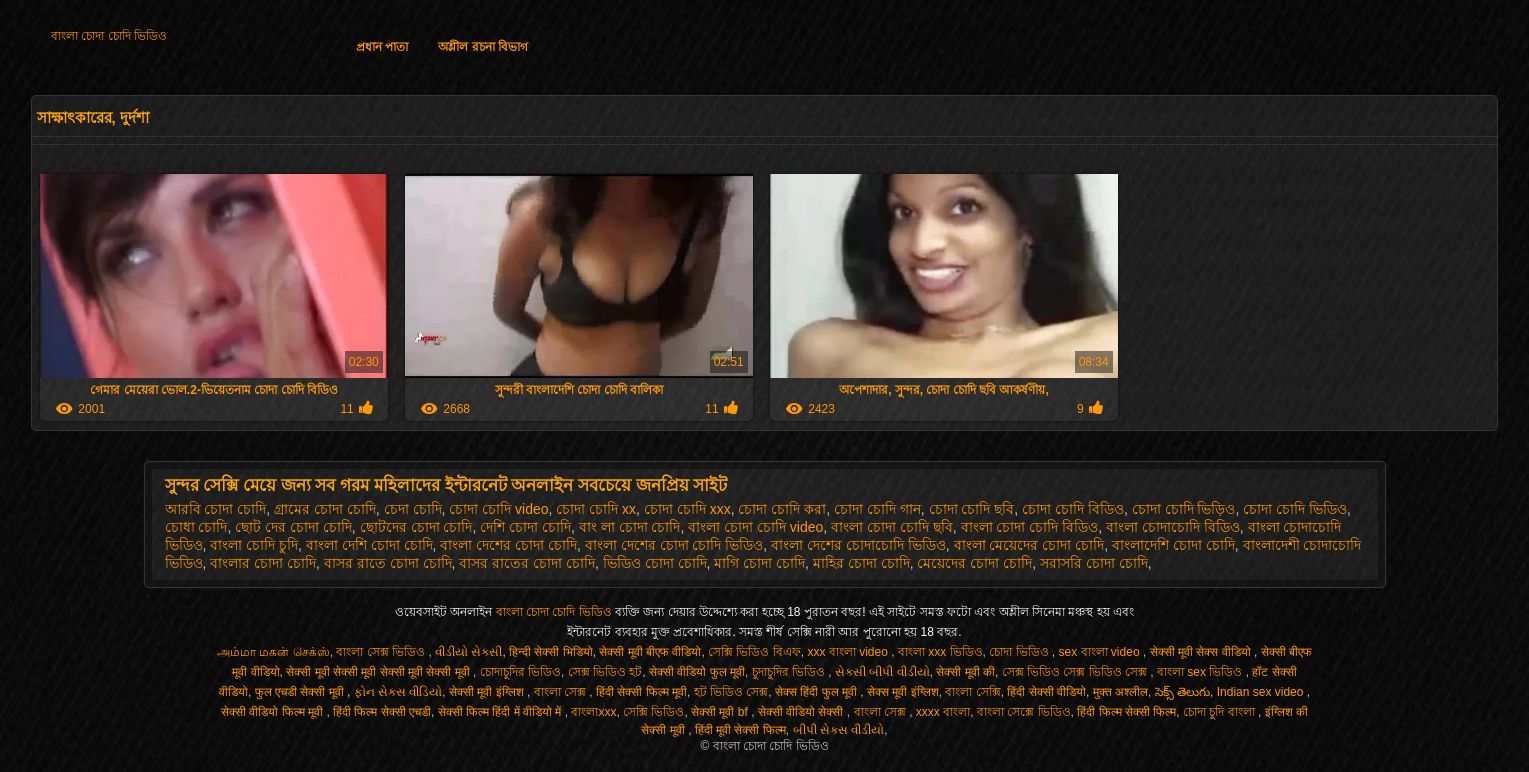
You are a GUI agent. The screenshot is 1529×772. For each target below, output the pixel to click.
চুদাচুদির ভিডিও (790, 672)
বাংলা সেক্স (562, 692)
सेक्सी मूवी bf (721, 712)
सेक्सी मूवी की (965, 672)
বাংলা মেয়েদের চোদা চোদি (1029, 545)
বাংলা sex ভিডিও (1201, 672)
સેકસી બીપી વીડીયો (882, 672)
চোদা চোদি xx (596, 509)
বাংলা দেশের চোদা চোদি (508, 545)
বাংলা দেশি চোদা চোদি (369, 545)
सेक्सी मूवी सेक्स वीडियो (1202, 652)
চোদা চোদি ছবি (972, 509)
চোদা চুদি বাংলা (1220, 712)
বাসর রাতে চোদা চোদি (388, 563)
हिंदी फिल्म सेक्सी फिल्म (1126, 712)
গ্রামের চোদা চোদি (325, 509)
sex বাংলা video (1101, 652)
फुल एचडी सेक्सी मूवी (301, 692)
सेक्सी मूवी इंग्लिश (488, 692)
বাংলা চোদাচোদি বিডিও (1173, 527)
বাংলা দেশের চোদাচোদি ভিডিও (858, 545)
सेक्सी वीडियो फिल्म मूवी (273, 712)
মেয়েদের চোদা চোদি (974, 563)
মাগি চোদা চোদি (759, 563)
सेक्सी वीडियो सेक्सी (802, 712)
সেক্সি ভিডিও (653, 712)
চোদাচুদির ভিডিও (520, 672)
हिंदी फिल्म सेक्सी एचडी (382, 712)
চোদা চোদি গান (877, 509)
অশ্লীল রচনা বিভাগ (483, 47)
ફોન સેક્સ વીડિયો (398, 692)
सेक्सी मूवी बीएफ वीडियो (650, 652)
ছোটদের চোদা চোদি (416, 527)
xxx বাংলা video (849, 652)
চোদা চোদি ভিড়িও (1184, 509)
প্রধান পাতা (382, 47)
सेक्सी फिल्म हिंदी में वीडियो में (501, 712)
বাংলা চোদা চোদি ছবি (892, 527)
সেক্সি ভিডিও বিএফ (754, 652)
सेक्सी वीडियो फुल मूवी (697, 672)
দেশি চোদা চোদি (525, 527)
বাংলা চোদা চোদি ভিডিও (109, 36)
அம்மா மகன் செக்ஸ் (273, 652)
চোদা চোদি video (498, 509)
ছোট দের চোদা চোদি (293, 527)
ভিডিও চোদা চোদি (655, 563)
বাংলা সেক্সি (972, 692)
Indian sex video (1262, 692)
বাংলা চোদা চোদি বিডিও (1030, 527)
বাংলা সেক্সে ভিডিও (1024, 712)
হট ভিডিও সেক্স (731, 692)
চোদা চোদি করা (782, 509)
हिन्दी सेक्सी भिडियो (551, 652)
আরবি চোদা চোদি (216, 509)
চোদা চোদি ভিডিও (1295, 509)
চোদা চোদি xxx (687, 509)
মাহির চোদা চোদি (861, 563)
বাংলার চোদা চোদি (263, 563)
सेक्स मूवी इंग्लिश (903, 692)
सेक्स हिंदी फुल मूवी (817, 692)
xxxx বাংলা (943, 712)
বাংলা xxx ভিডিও (940, 652)
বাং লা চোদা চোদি (630, 527)
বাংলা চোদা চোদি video (755, 527)
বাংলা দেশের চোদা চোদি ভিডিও (674, 545)
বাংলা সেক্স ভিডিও (382, 652)
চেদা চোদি (413, 509)
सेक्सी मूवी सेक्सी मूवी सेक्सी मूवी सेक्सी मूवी (379, 672)
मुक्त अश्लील (1120, 692)
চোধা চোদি (196, 527)
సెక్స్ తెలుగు (1182, 692)
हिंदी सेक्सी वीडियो (1046, 692)
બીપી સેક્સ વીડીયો (839, 730)
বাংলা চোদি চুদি (254, 545)
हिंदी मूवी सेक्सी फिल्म (740, 730)
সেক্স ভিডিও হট (605, 672)
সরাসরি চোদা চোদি (1094, 563)
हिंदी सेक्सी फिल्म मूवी (641, 692)
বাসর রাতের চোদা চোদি (527, 563)
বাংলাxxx (593, 712)
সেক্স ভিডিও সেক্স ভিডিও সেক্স (1076, 672)
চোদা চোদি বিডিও (1073, 509)
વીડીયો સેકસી (468, 652)
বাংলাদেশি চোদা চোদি (1173, 545)
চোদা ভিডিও (1020, 652)
